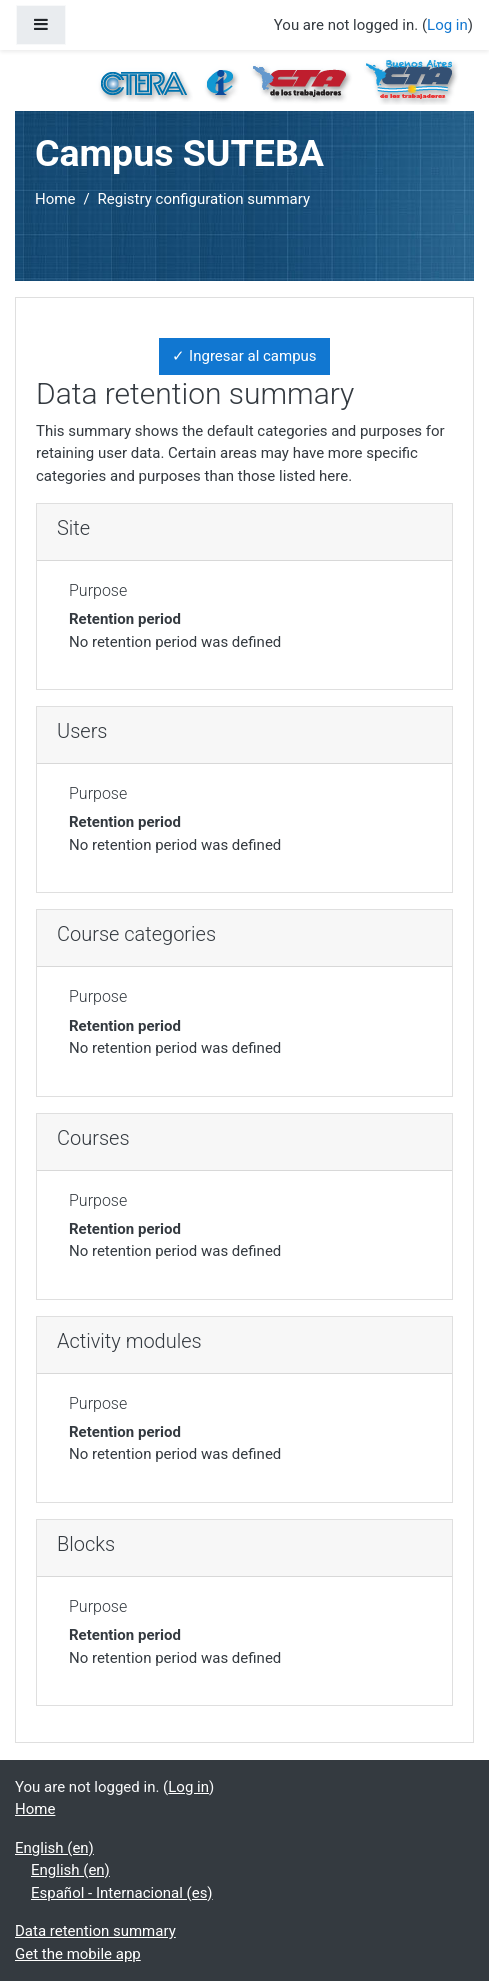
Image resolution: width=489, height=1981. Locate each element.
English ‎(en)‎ (54, 1848)
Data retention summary (95, 1931)
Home (55, 199)
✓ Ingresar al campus (244, 356)
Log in (447, 25)
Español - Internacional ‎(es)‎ (122, 1893)
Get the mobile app (78, 1954)
